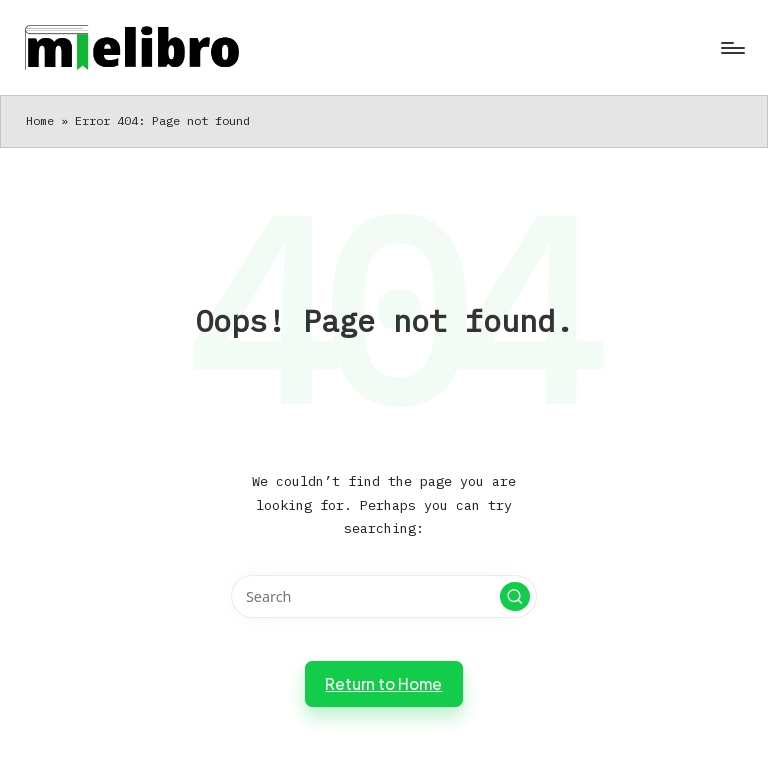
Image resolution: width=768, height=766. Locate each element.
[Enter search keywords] (383, 596)
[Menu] (731, 48)
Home (40, 120)
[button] (515, 597)
